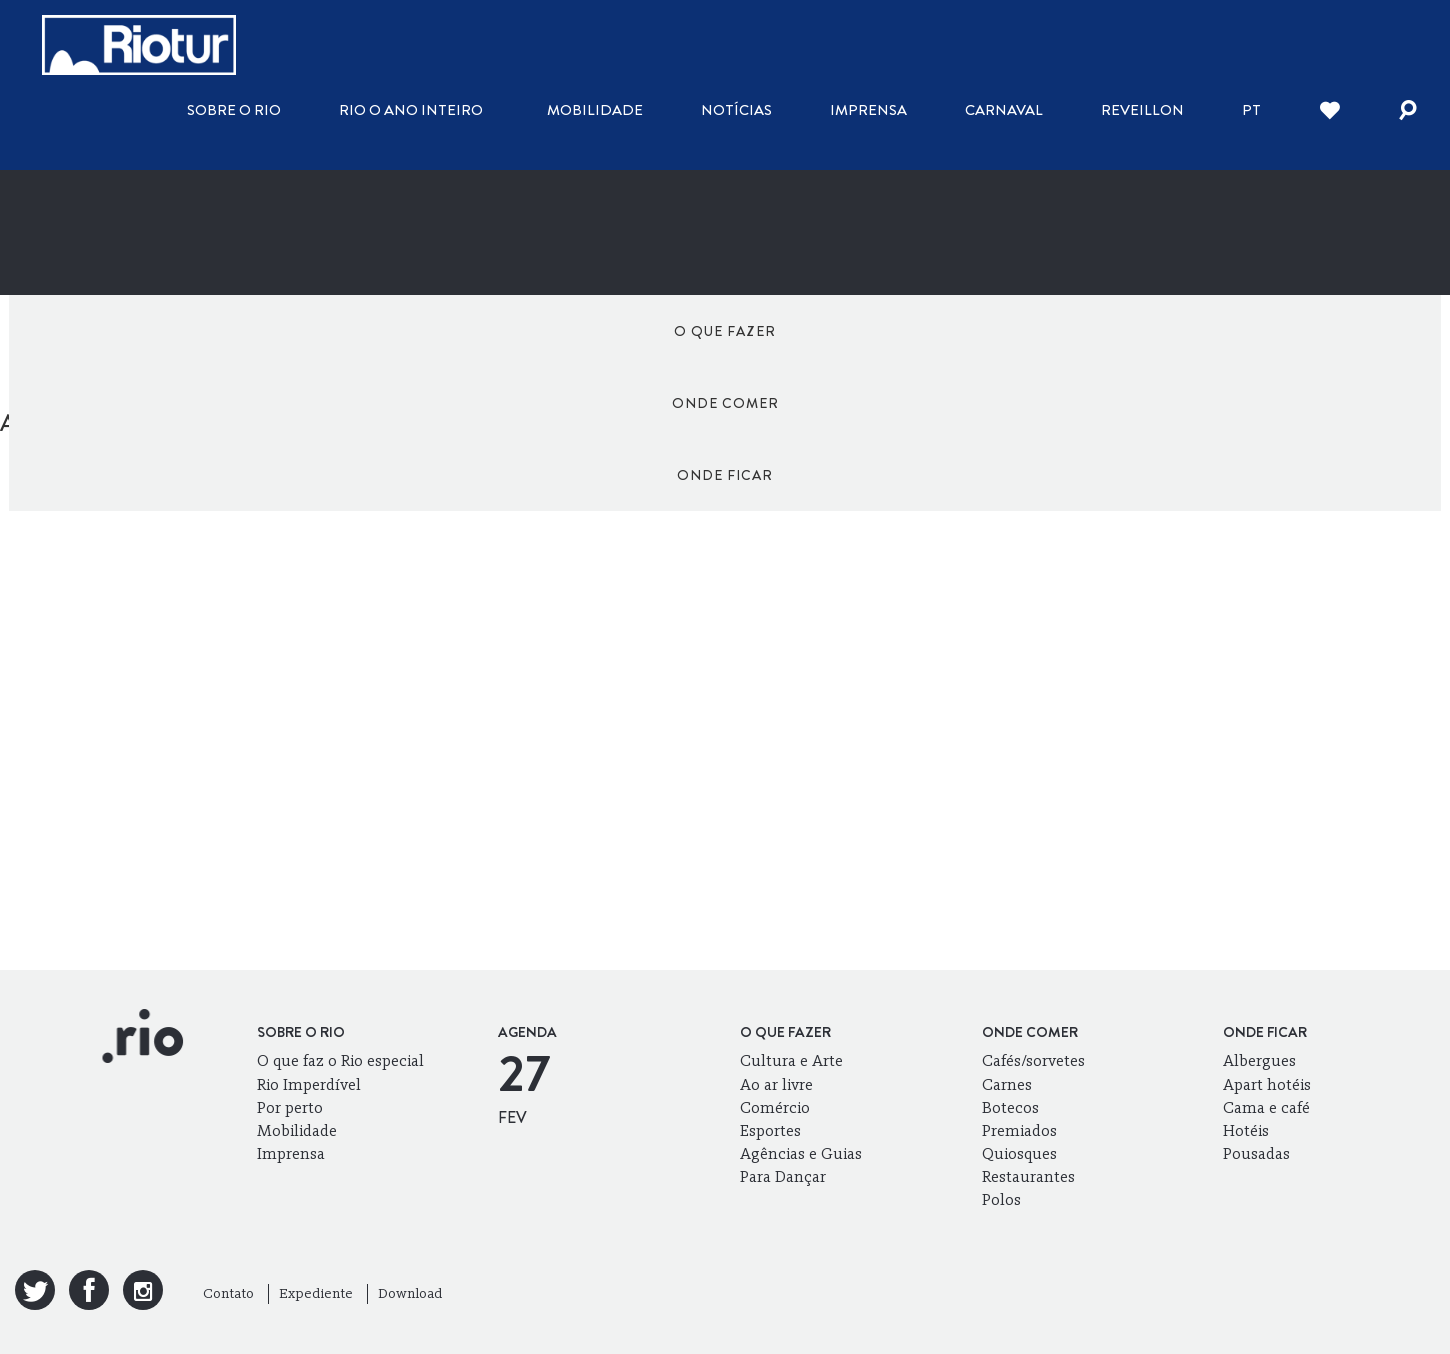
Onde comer (725, 331)
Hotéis (1246, 1130)
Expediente (316, 1293)
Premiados (1019, 1130)
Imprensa (868, 110)
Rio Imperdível (309, 1084)
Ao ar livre (776, 1084)
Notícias (736, 110)
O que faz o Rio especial (340, 1060)
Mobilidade (595, 110)
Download (410, 1293)
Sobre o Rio (234, 110)
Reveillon (1142, 110)
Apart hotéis (1267, 1084)
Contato (228, 1293)
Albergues (1259, 1060)
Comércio (775, 1107)
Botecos (1010, 1107)
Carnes (1007, 1084)
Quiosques (1019, 1153)
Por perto (290, 1107)
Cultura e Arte (791, 1060)
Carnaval (1004, 110)
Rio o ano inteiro (411, 110)
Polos (1001, 1199)
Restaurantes (1028, 1176)
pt (1251, 110)
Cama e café (1266, 1107)
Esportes (770, 1130)
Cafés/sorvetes (1033, 1060)
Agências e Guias (801, 1153)
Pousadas (1256, 1153)
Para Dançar (783, 1176)
